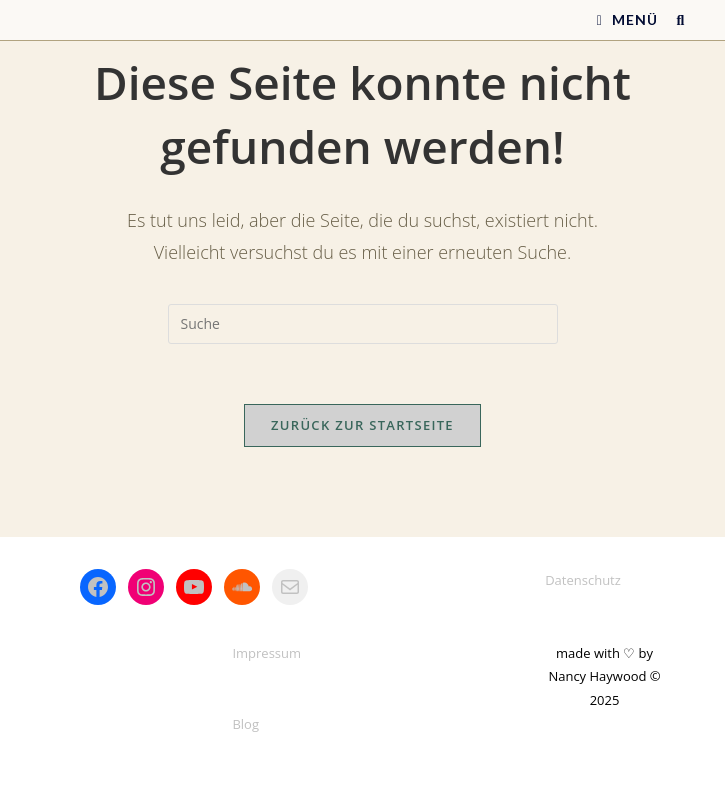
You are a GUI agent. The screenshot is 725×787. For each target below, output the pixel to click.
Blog (245, 724)
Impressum (266, 653)
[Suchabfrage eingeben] (363, 324)
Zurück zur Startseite (362, 425)
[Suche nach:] (673, 19)
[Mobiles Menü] (629, 19)
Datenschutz (583, 580)
